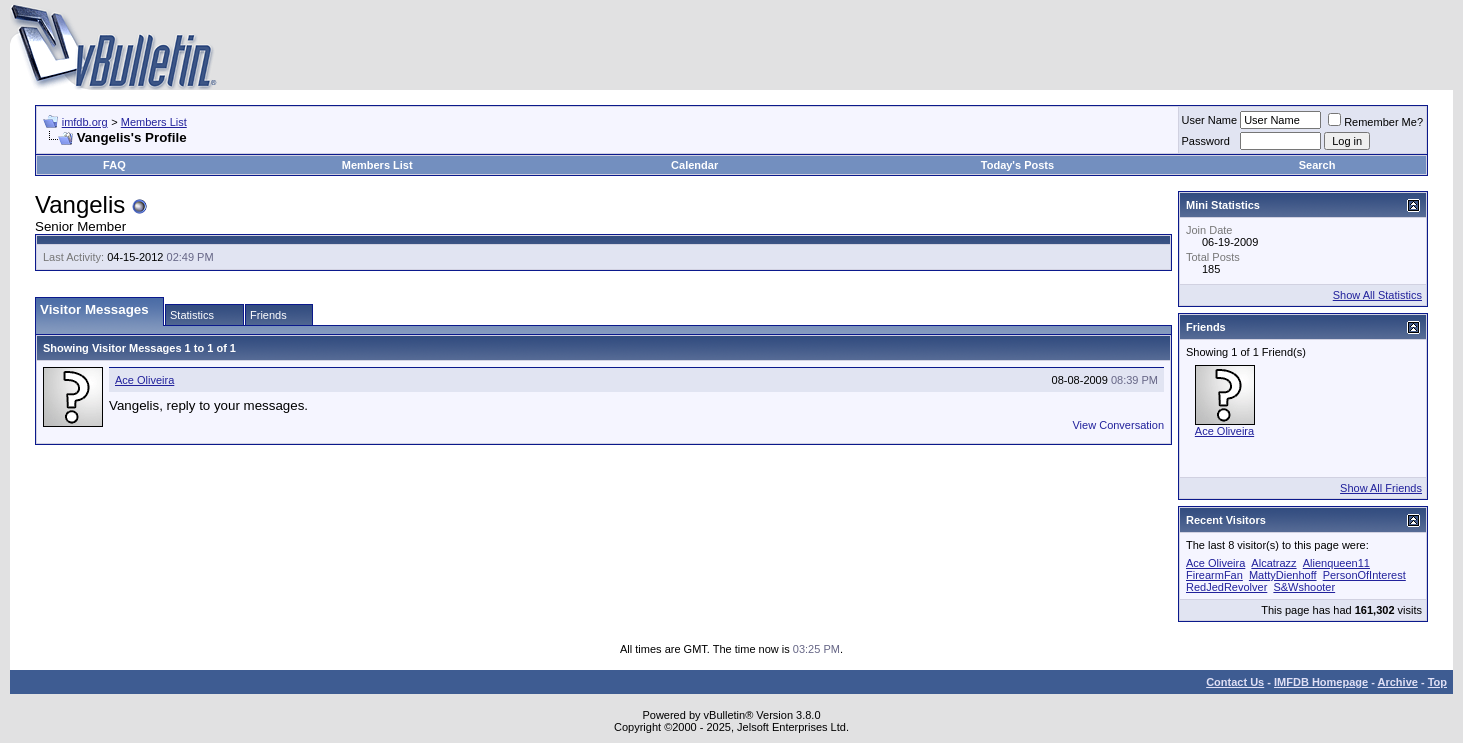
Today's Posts (1017, 165)
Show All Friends (1381, 488)
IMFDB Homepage (1321, 682)
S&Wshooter (1304, 587)
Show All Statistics (1377, 295)
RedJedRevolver (1226, 587)
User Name (1210, 120)
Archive (1398, 682)
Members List (154, 122)
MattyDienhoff (1283, 575)
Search (1317, 165)
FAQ (114, 165)
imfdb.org (85, 122)
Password (1206, 141)
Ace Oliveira (144, 380)
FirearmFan (1214, 575)
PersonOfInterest (1364, 575)
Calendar (694, 165)
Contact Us (1235, 682)
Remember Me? (1375, 122)
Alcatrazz (1273, 563)
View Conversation (1118, 425)
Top (1437, 682)
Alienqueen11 (1336, 563)
